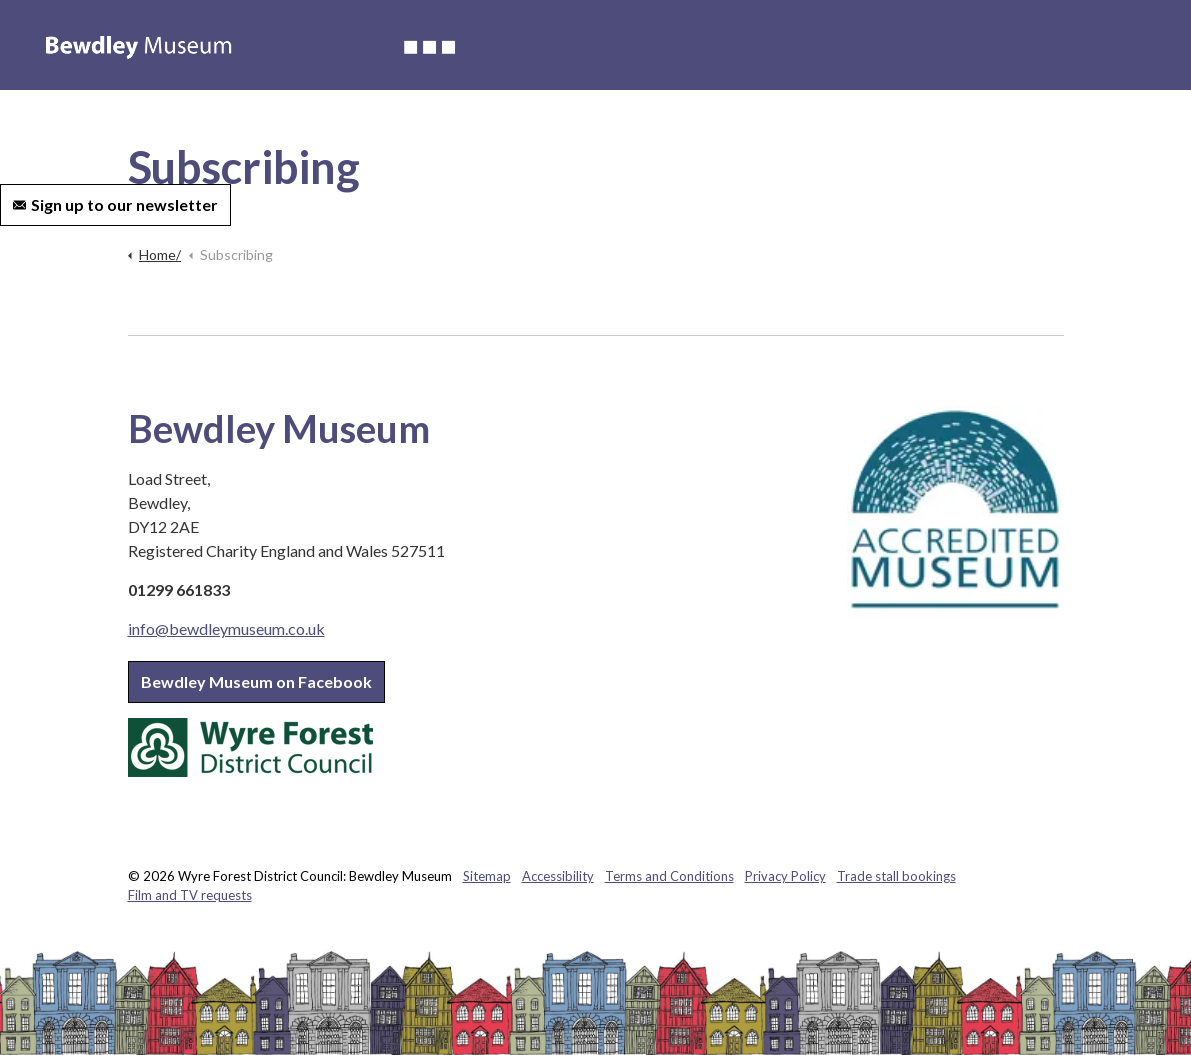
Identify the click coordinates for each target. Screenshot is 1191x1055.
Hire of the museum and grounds (585, 134)
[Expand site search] (257, 205)
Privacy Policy (785, 876)
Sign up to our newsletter (115, 205)
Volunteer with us (775, 134)
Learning (335, 134)
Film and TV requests (190, 895)
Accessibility (54, 134)
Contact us (891, 134)
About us (150, 134)
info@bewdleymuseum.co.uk (226, 628)
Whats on (243, 134)
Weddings (420, 134)
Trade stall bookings (896, 876)
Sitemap (487, 876)
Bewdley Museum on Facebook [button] (256, 681)
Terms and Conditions (669, 876)
